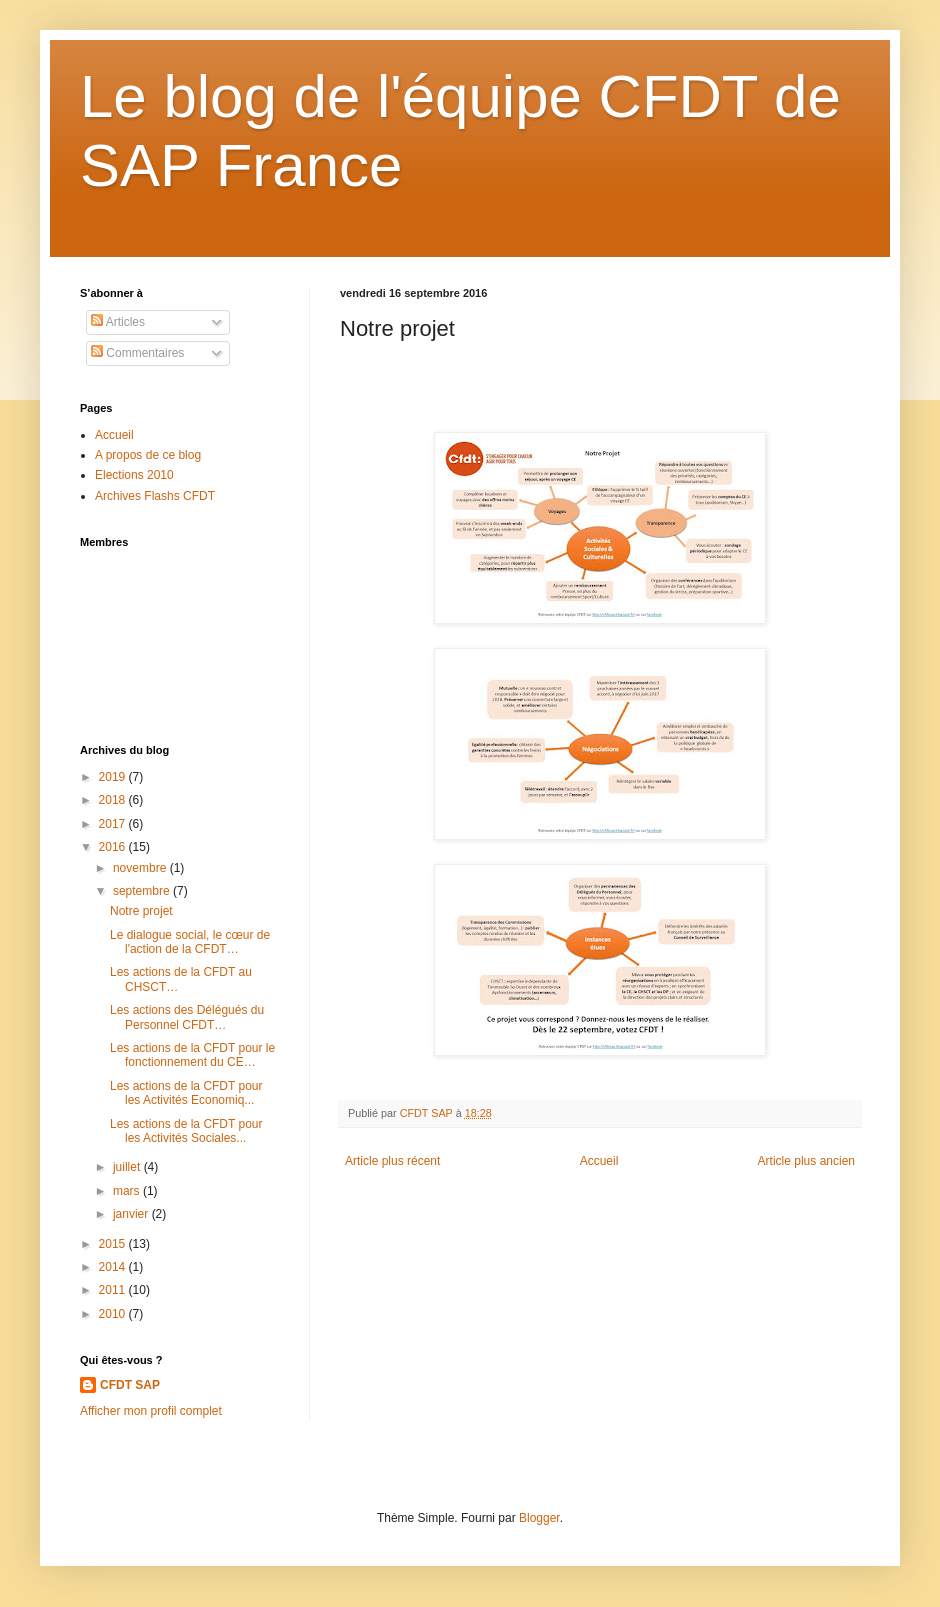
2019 (114, 777)
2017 (114, 824)
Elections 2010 (134, 475)
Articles (118, 322)
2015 (114, 1244)
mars (128, 1191)
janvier (132, 1214)
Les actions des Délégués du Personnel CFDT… (187, 1017)
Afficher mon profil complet (151, 1411)
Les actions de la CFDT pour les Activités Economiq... (186, 1093)
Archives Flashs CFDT (155, 496)
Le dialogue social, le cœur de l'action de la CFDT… (190, 942)
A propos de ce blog (148, 455)
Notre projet (141, 911)
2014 (114, 1267)
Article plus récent (392, 1161)
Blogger (539, 1518)
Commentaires (137, 353)
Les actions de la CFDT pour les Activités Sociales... (186, 1131)
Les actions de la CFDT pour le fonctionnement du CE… (192, 1055)
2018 (114, 800)
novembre (141, 868)
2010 (114, 1314)
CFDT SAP (130, 1385)
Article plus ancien (806, 1161)
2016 (114, 847)
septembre (143, 891)
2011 (114, 1290)
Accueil (599, 1161)
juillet (128, 1167)
